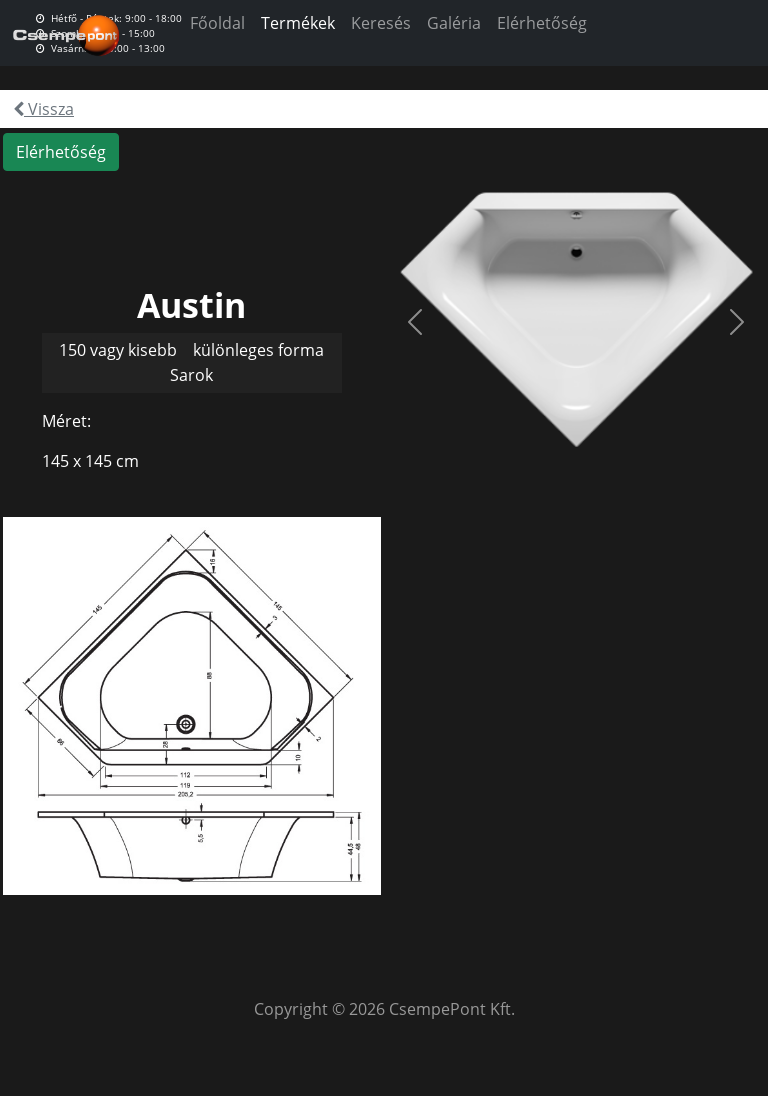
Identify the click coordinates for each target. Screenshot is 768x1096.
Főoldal (217, 23)
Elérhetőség (542, 23)
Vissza (43, 109)
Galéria (454, 23)
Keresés (381, 23)
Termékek (298, 23)
